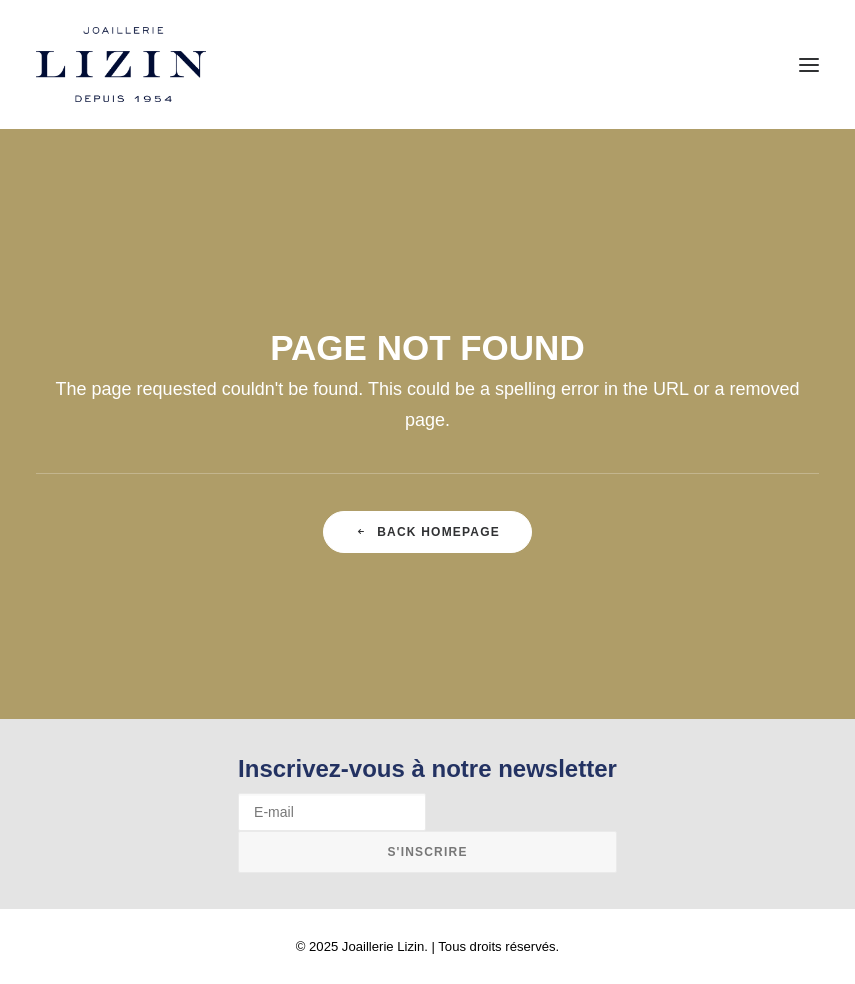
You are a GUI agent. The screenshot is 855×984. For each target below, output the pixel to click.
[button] (809, 64)
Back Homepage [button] (427, 532)
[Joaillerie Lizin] (121, 64)
